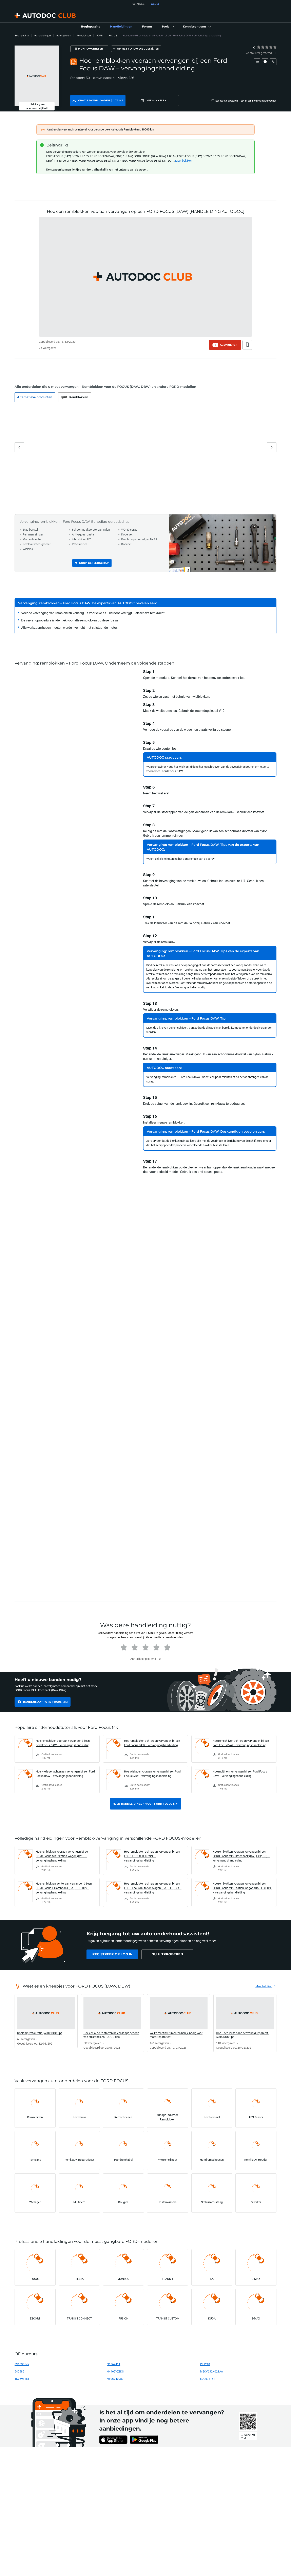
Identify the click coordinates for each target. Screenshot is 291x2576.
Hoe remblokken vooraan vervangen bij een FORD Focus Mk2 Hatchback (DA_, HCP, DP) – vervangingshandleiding (241, 1856)
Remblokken (84, 35)
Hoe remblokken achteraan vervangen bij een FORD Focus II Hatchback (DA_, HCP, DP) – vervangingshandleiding (64, 1888)
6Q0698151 (207, 2379)
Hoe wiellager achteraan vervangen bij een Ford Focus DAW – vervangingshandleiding (65, 1773)
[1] (258, 47)
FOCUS (113, 35)
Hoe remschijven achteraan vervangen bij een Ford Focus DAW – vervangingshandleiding (241, 1743)
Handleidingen (42, 35)
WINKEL (138, 4)
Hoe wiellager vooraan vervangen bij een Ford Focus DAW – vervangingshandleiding (152, 1773)
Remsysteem (63, 35)
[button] (167, 27)
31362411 (113, 2364)
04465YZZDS (115, 2371)
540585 (19, 2371)
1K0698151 (22, 2379)
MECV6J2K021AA (211, 2371)
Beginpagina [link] (22, 35)
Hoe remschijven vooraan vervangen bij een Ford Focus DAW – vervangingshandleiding (63, 1743)
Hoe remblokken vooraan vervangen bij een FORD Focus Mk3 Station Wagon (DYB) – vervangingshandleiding (62, 1856)
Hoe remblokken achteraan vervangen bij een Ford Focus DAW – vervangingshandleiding (152, 1743)
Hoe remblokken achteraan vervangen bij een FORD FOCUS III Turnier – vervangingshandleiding (152, 1856)
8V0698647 (22, 2364)
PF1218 (205, 2364)
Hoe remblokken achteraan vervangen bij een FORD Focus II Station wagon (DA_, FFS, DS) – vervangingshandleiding (152, 1888)
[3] (266, 47)
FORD (99, 35)
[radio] (258, 47)
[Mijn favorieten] (89, 49)
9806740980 (115, 2379)
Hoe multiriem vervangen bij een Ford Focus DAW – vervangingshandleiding (240, 1773)
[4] (270, 47)
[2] (262, 47)
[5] (274, 47)
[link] (91, 27)
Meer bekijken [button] (183, 160)
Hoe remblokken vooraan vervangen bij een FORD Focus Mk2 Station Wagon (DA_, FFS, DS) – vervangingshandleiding (242, 1888)
